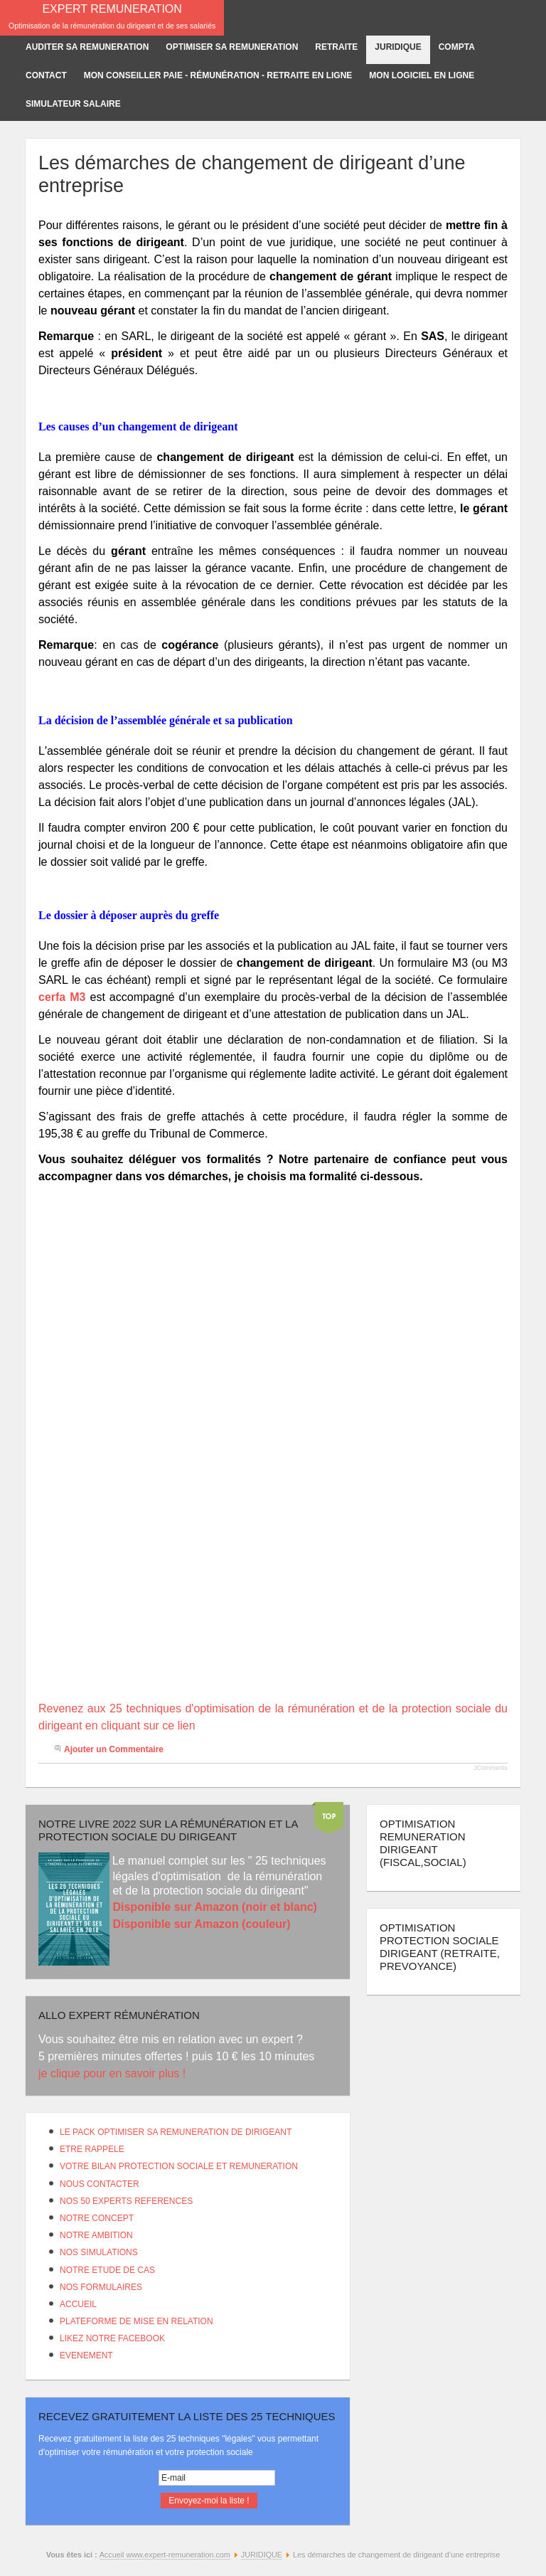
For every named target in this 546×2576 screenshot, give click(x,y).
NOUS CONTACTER (99, 2184)
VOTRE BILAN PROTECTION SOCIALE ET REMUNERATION (179, 2166)
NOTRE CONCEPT (97, 2218)
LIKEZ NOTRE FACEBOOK (112, 2338)
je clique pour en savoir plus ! (113, 2073)
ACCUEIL (78, 2304)
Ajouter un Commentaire (114, 1749)
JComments (490, 1767)
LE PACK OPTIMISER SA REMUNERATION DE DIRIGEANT (175, 2132)
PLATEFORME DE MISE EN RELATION (136, 2321)
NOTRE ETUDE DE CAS (107, 2270)
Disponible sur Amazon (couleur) (201, 1924)
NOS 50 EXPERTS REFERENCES (126, 2201)
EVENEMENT (86, 2355)
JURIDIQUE (261, 2554)
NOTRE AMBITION (96, 2235)
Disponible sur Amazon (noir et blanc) (214, 1907)
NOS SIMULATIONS (99, 2252)
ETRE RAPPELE (92, 2149)
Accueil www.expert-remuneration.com (165, 2554)
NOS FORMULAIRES (101, 2287)
